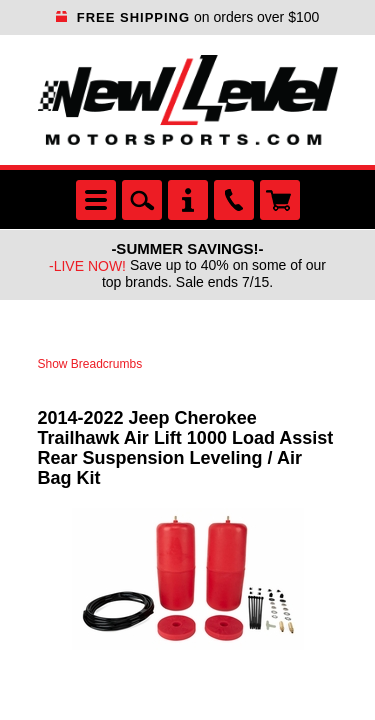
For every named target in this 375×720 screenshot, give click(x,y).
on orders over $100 (188, 17)
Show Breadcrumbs (90, 364)
